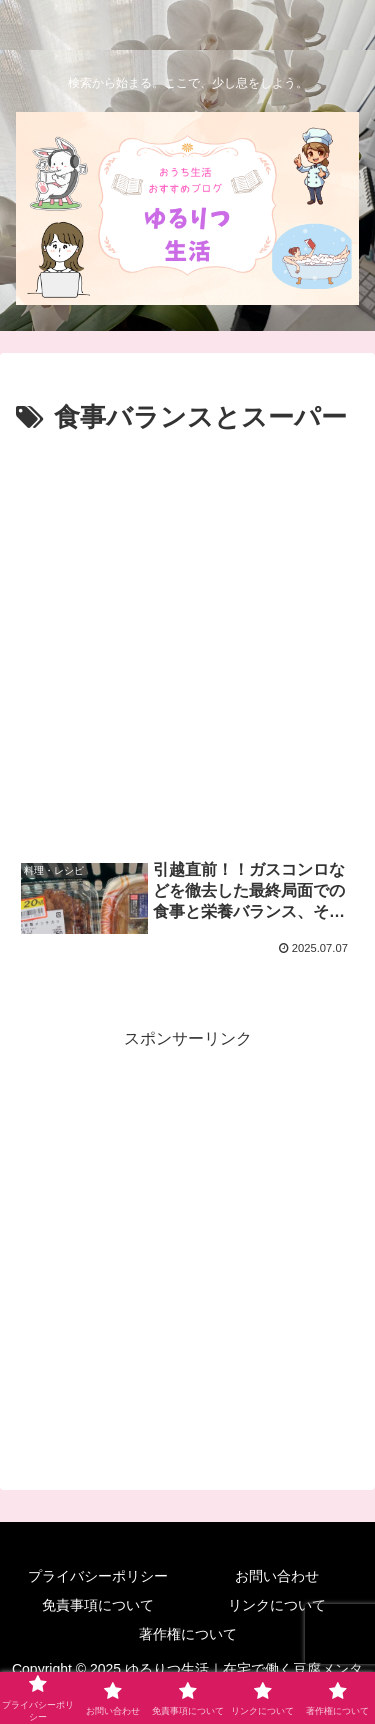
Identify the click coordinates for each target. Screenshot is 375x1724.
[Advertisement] (187, 638)
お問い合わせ (277, 1576)
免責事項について (98, 1605)
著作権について (188, 1634)
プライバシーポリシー (98, 1576)
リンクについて (277, 1605)
